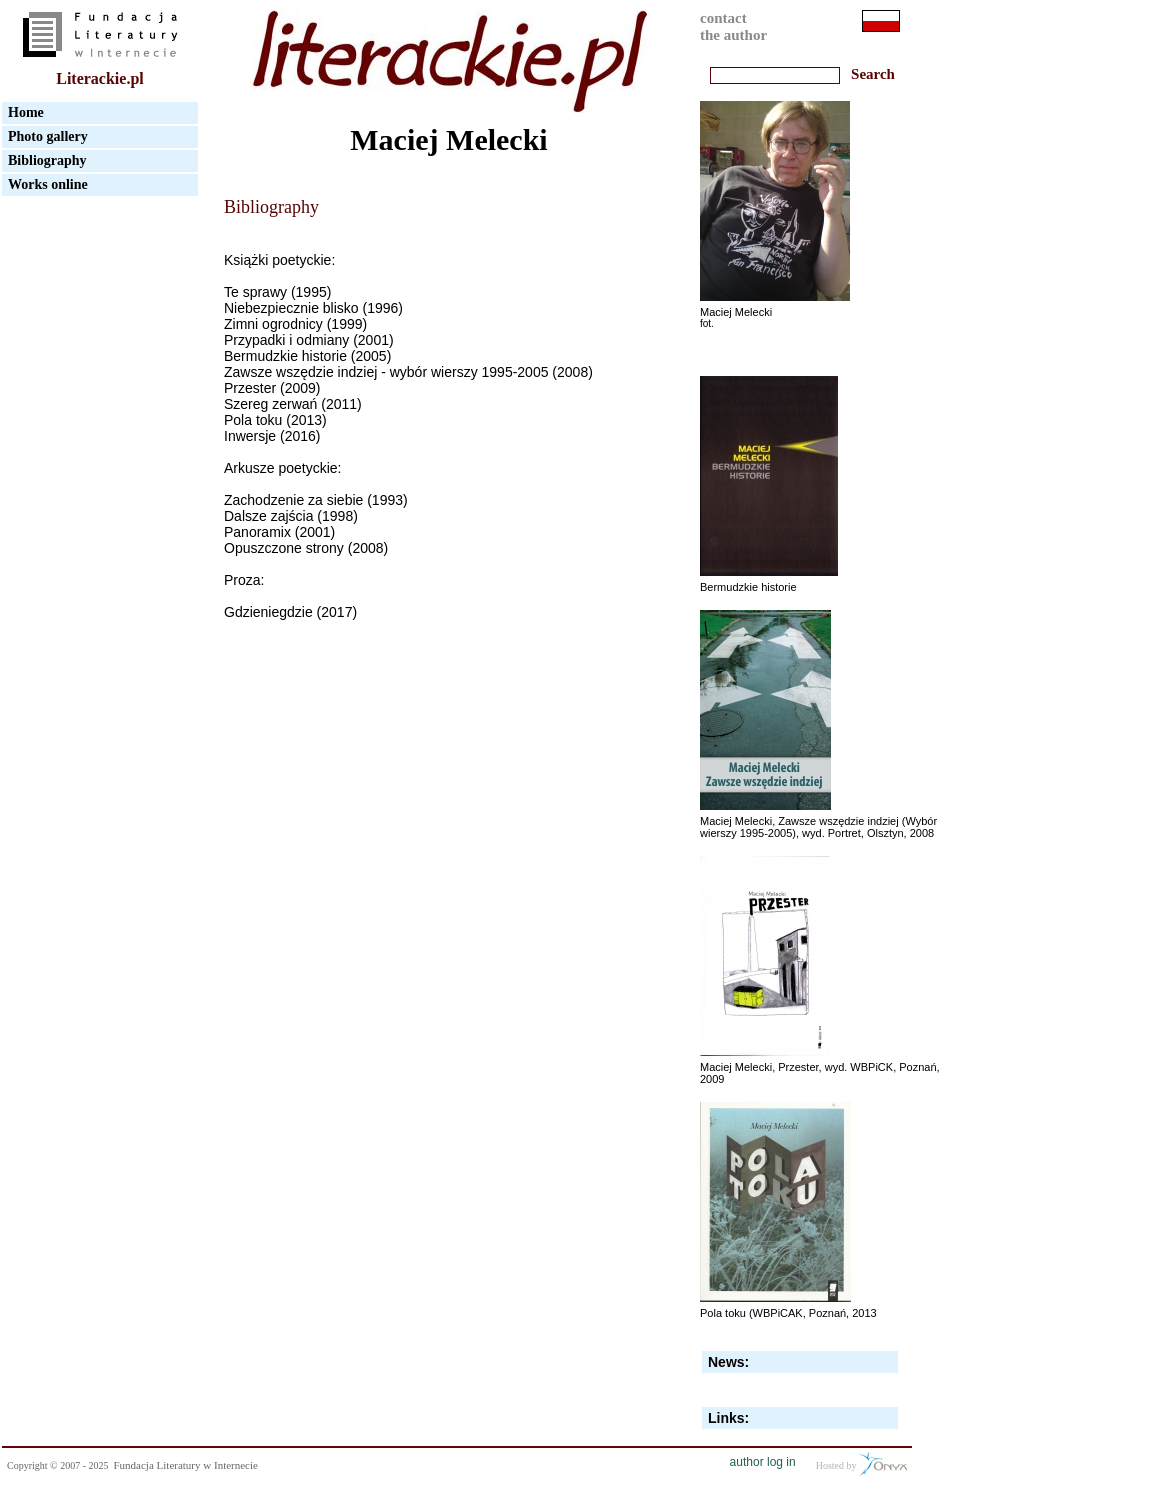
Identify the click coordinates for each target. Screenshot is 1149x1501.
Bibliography (47, 160)
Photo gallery (48, 136)
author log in (763, 1462)
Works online (48, 184)
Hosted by (861, 1464)
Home (26, 112)
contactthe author (733, 26)
